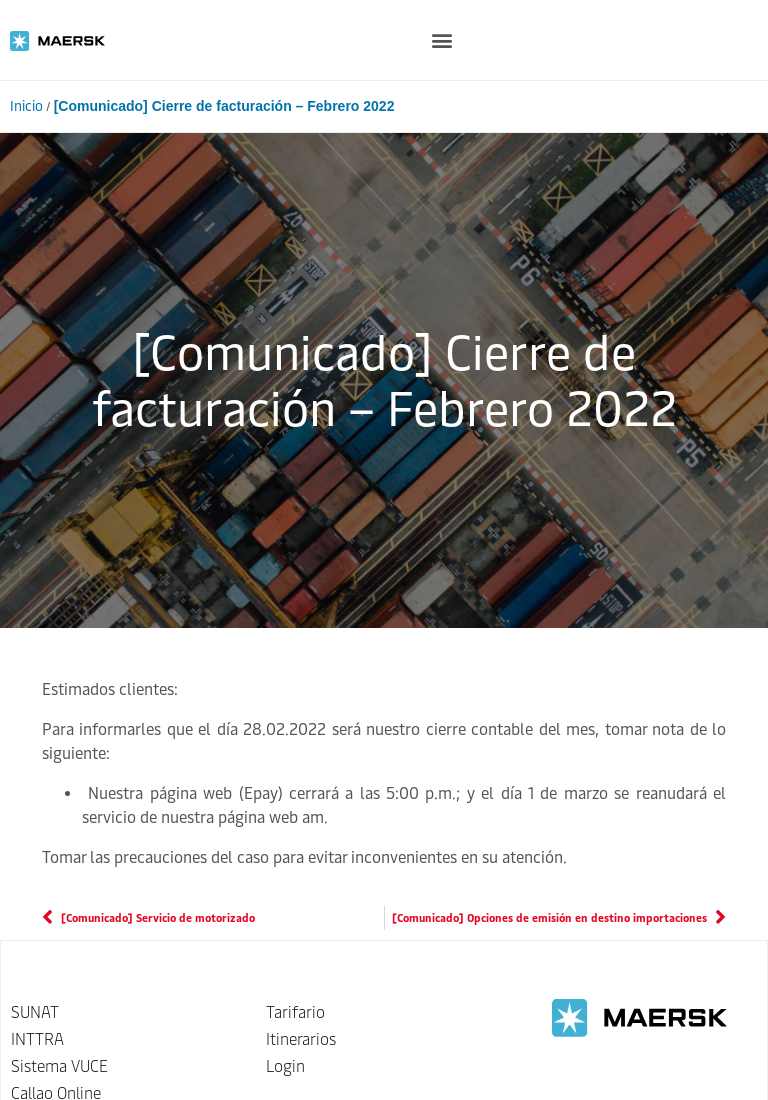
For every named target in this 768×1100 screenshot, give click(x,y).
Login (285, 1066)
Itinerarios (301, 1039)
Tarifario (295, 1012)
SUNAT (35, 1012)
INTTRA (37, 1039)
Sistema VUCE (59, 1066)
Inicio (26, 106)
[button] (441, 40)
